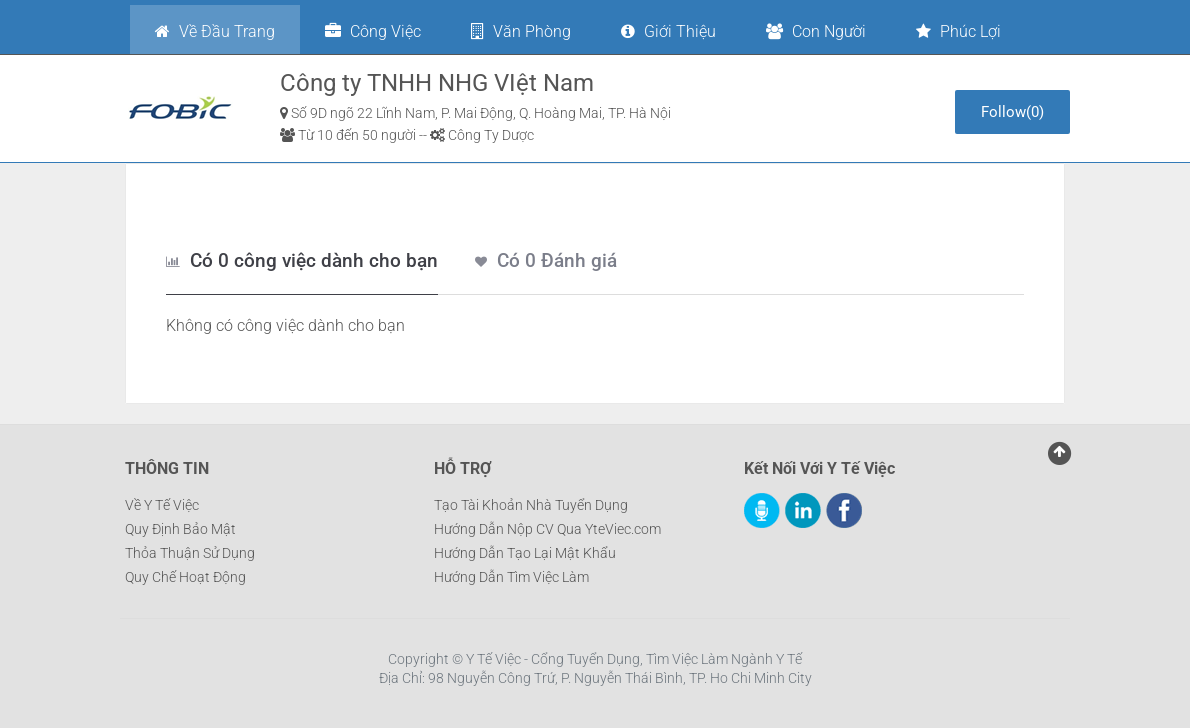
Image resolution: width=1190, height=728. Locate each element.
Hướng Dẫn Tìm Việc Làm (511, 577)
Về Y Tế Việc (162, 505)
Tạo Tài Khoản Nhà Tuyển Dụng (531, 505)
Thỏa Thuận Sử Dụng (190, 553)
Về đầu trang (215, 31)
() (1012, 112)
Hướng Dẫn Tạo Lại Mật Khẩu (525, 553)
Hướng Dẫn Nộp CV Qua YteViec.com (547, 529)
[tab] (302, 262)
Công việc (373, 31)
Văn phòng (521, 31)
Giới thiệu (668, 31)
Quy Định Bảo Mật (180, 529)
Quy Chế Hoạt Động (185, 577)
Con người (816, 31)
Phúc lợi (958, 31)
